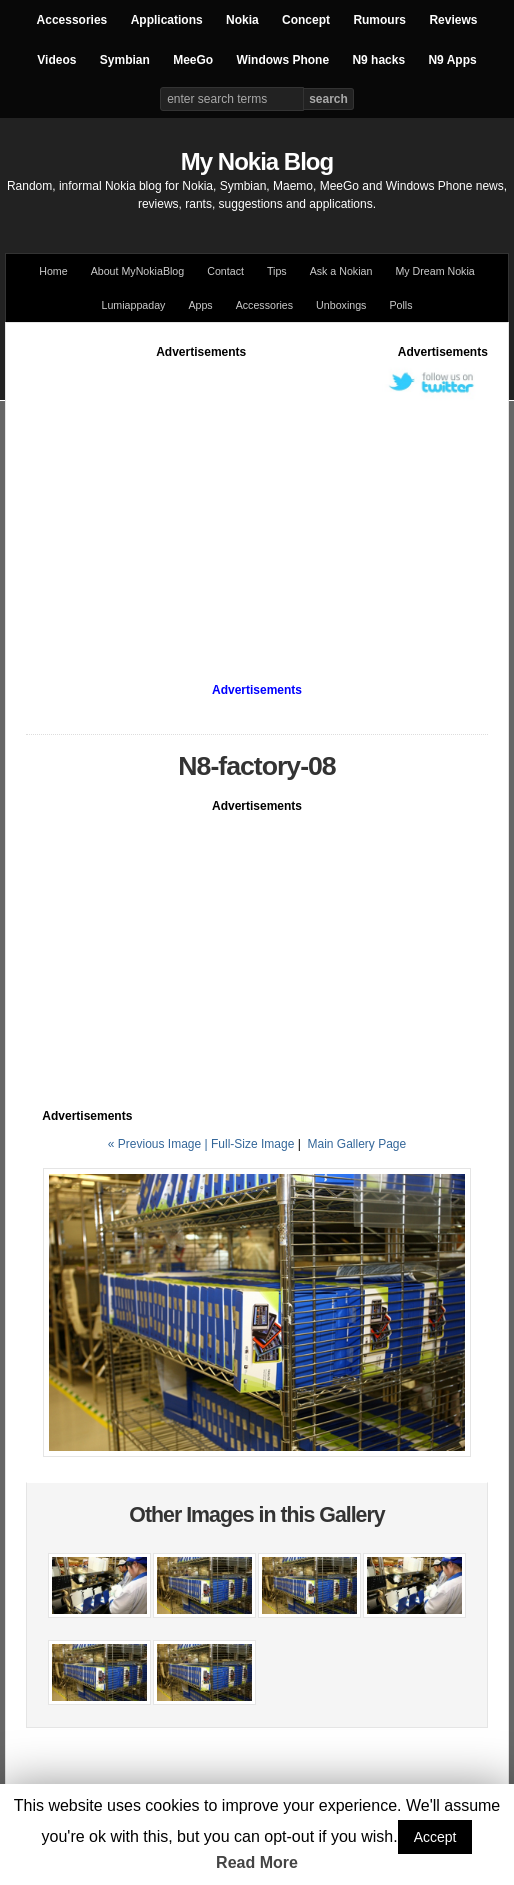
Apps (200, 305)
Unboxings (341, 305)
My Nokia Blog (257, 161)
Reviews (453, 20)
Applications (167, 20)
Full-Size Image (252, 1144)
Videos (56, 60)
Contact (225, 271)
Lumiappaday (133, 305)
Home (53, 271)
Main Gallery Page (356, 1144)
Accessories (72, 20)
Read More (257, 1862)
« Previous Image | (159, 1144)
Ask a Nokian (341, 271)
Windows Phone (283, 60)
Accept (435, 1837)
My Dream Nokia (434, 271)
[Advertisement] (269, 501)
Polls (400, 305)
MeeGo (193, 60)
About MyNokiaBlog (138, 271)
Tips (277, 271)
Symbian (125, 60)
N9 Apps (452, 60)
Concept (306, 20)
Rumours (379, 20)
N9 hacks (378, 60)
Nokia (242, 20)
